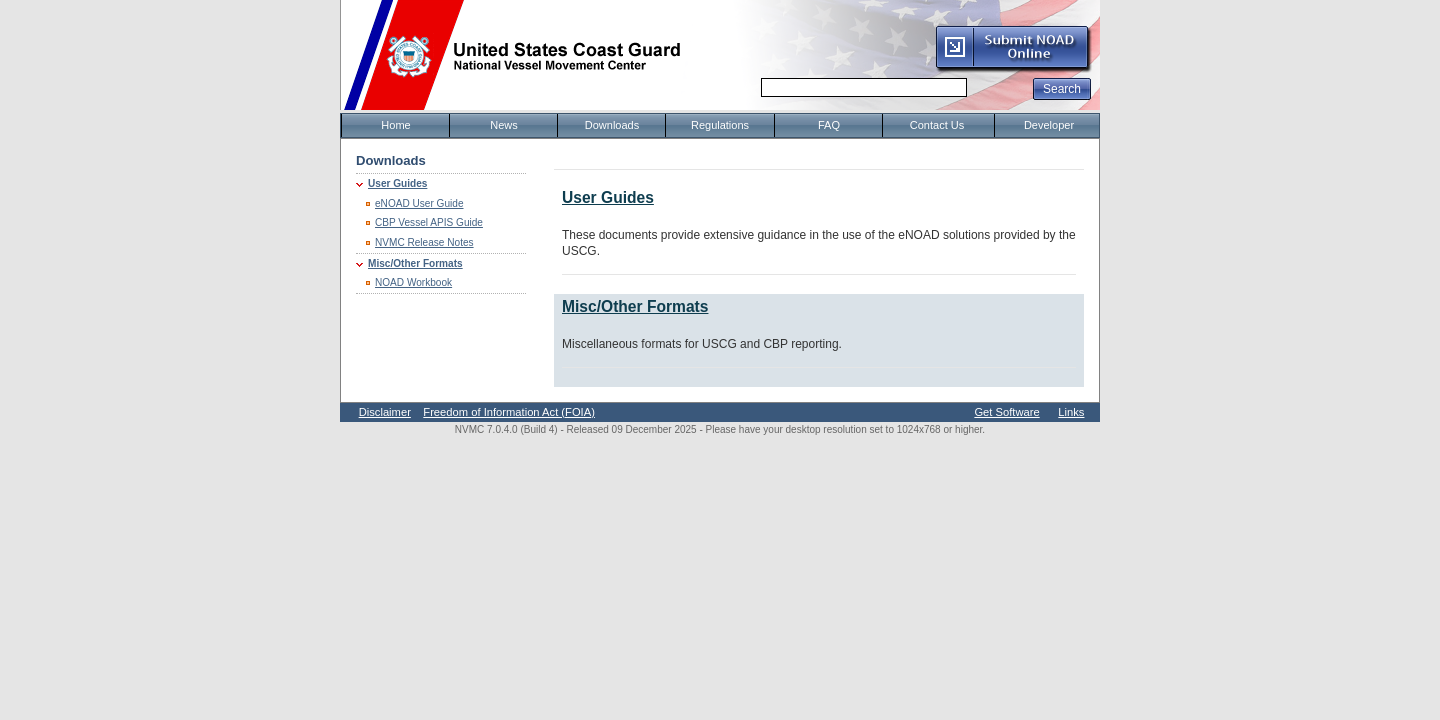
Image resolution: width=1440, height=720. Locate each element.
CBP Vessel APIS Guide (429, 222)
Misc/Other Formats (415, 263)
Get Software (1006, 412)
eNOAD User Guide (419, 203)
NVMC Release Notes (424, 242)
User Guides (397, 183)
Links (1071, 412)
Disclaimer (385, 412)
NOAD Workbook (413, 282)
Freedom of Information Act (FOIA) (509, 412)
